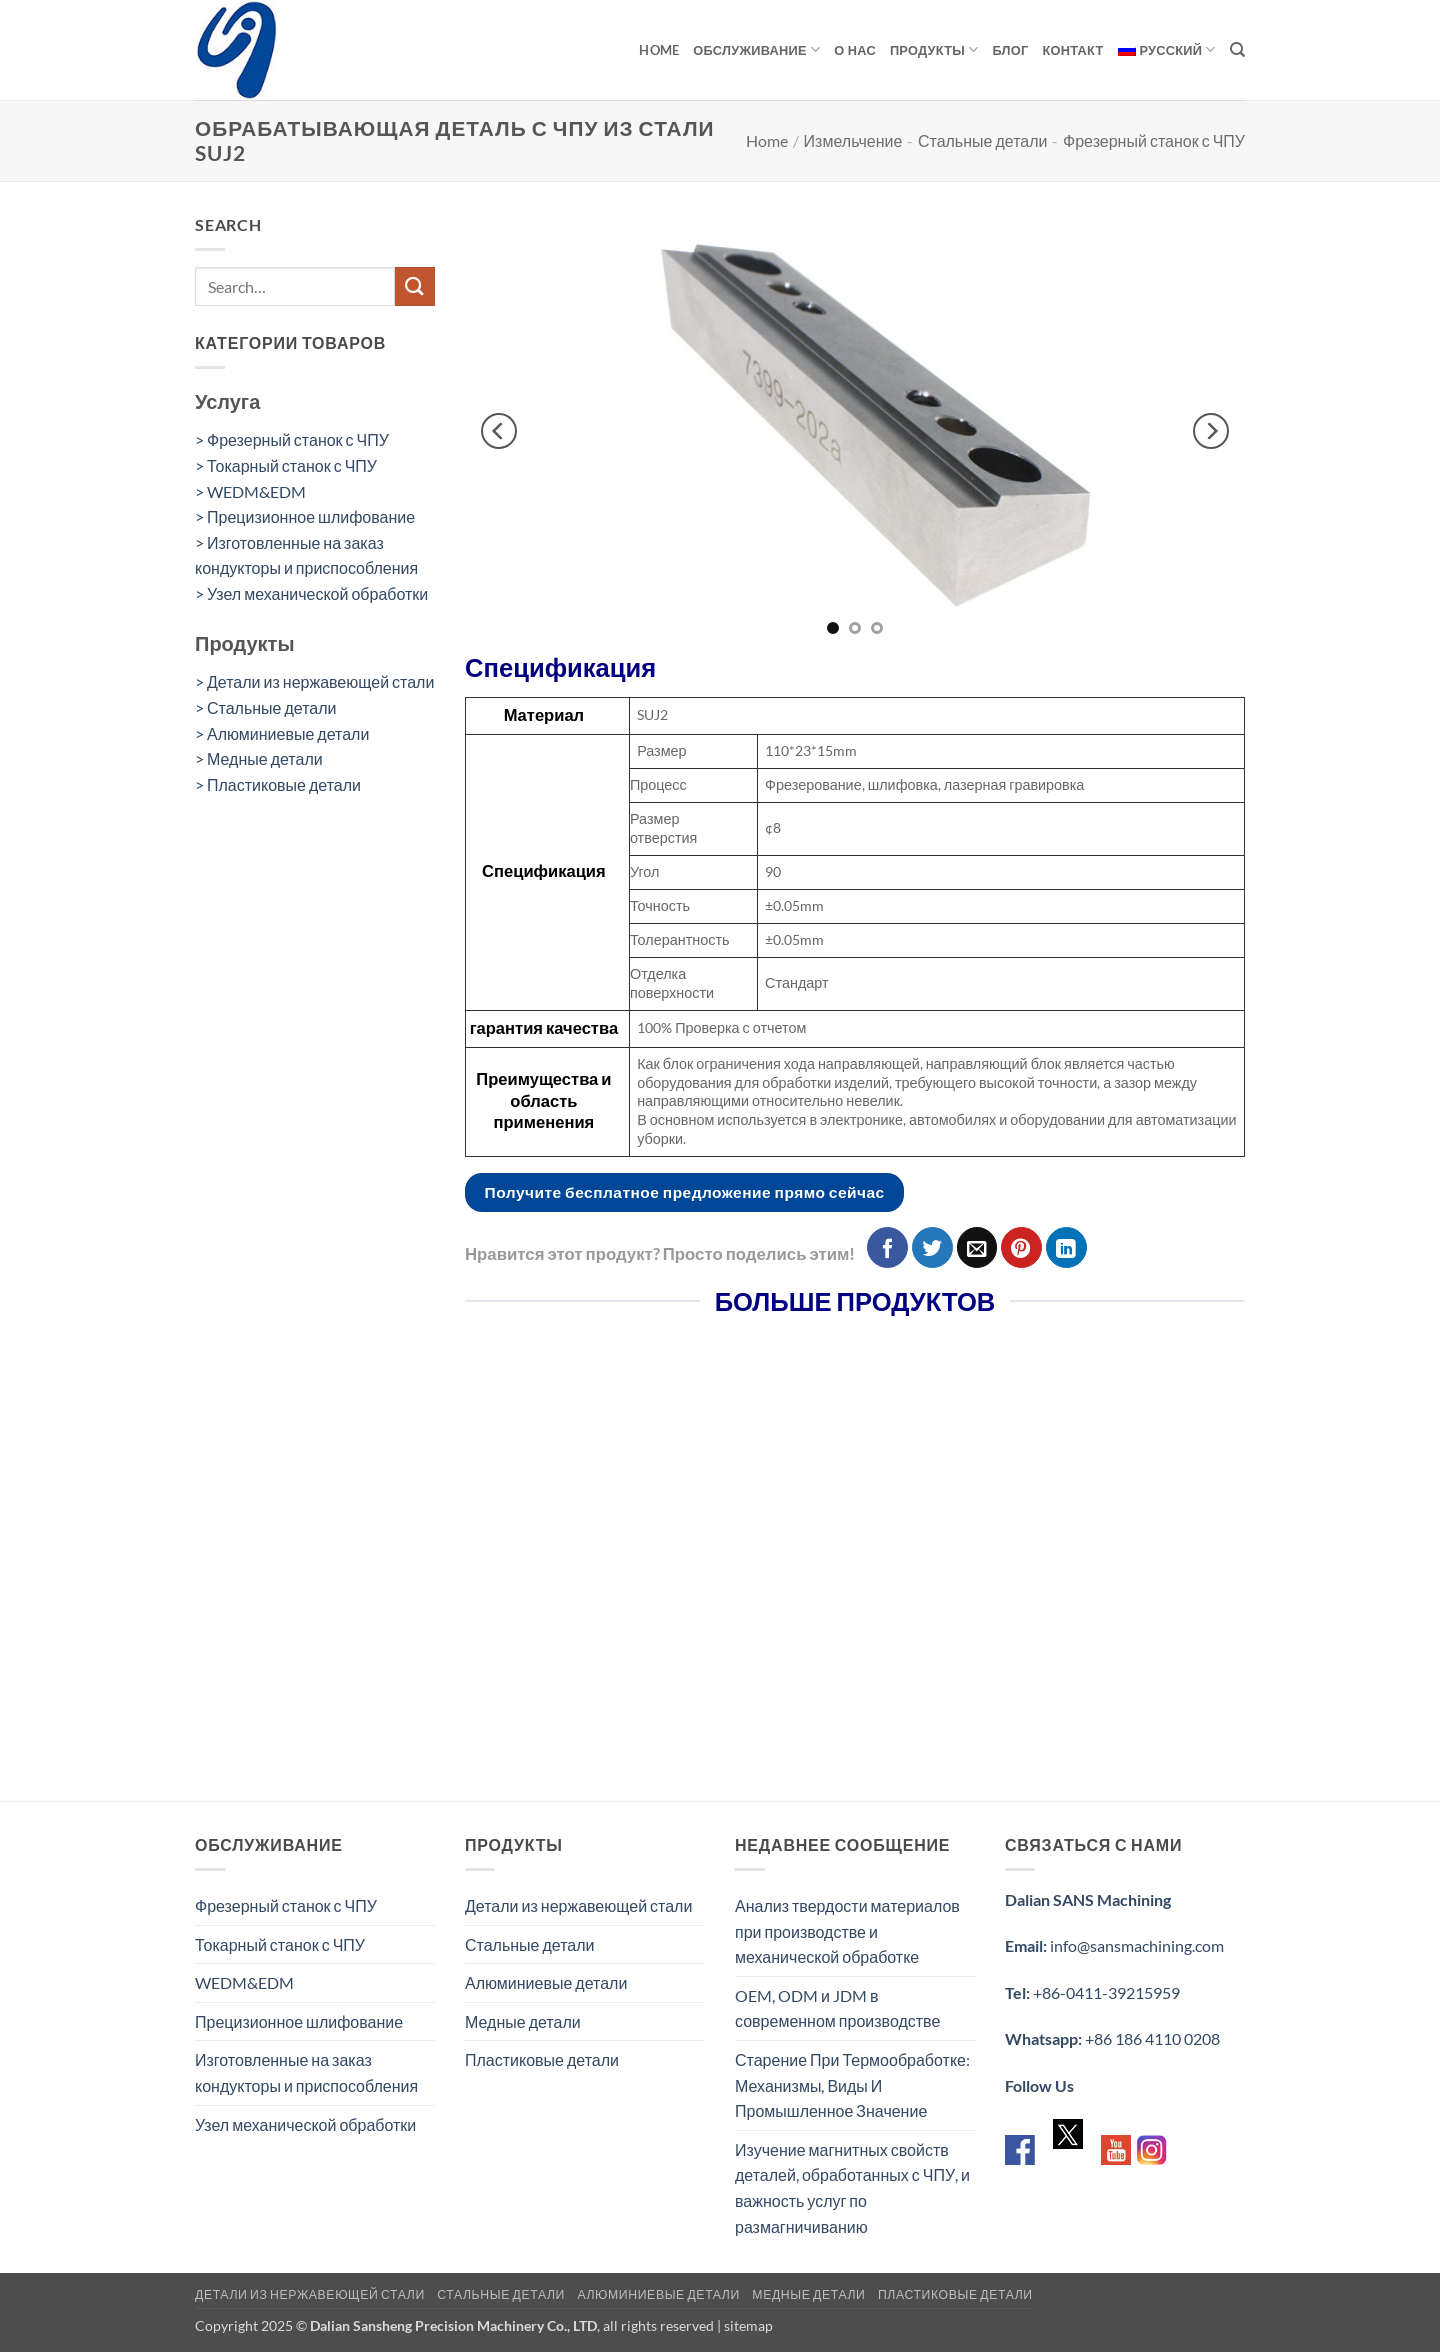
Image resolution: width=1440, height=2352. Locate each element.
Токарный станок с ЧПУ (280, 1944)
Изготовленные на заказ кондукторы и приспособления (306, 2072)
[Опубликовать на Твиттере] (932, 1247)
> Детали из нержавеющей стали (314, 681)
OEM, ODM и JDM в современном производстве (837, 2008)
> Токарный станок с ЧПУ (286, 465)
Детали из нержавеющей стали (578, 1905)
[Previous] (499, 431)
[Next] (1211, 431)
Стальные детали (983, 140)
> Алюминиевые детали (282, 733)
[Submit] (415, 286)
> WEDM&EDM (250, 491)
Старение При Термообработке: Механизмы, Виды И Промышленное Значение (852, 2085)
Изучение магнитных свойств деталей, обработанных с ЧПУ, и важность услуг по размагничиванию (852, 2188)
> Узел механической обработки (311, 593)
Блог (1010, 50)
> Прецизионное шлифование (305, 516)
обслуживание (756, 49)
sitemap (748, 2325)
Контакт (1073, 50)
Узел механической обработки (305, 2124)
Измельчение (853, 140)
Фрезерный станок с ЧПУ (1154, 140)
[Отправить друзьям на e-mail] (977, 1247)
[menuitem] (1167, 50)
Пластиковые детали (542, 2059)
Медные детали (523, 2021)
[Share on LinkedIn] (1066, 1247)
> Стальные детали (266, 707)
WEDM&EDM (244, 1982)
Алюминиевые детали (546, 1982)
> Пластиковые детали (278, 784)
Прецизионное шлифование (299, 2021)
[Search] (1237, 50)
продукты (934, 49)
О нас (855, 50)
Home (659, 50)
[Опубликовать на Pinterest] (1021, 1247)
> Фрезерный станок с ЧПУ (292, 439)
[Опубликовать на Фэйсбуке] (887, 1247)
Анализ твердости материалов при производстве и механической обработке (847, 1931)
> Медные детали (259, 758)
